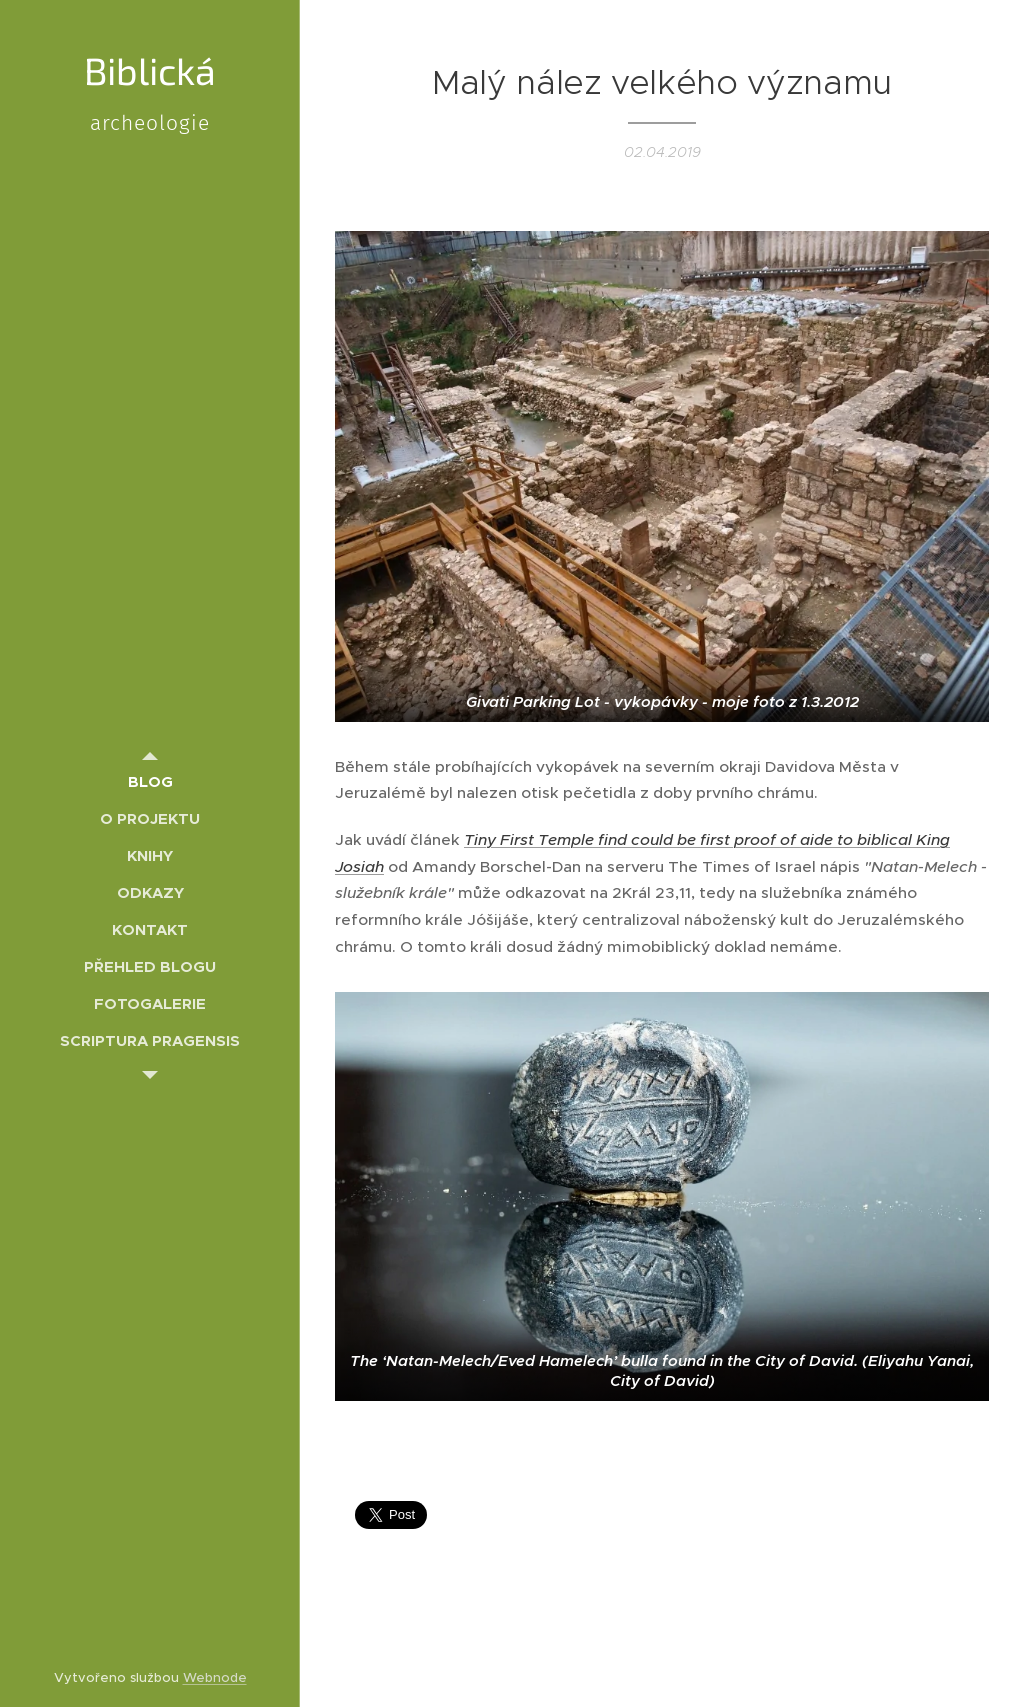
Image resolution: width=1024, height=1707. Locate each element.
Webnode (215, 1677)
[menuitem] (150, 781)
